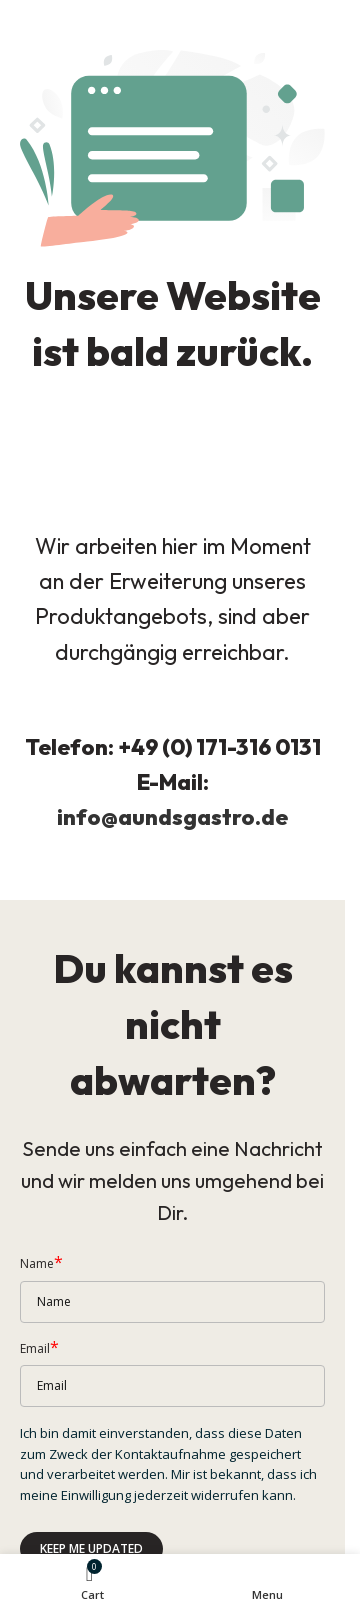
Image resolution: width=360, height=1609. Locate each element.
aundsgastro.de (203, 817)
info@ (87, 817)
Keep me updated (91, 1548)
